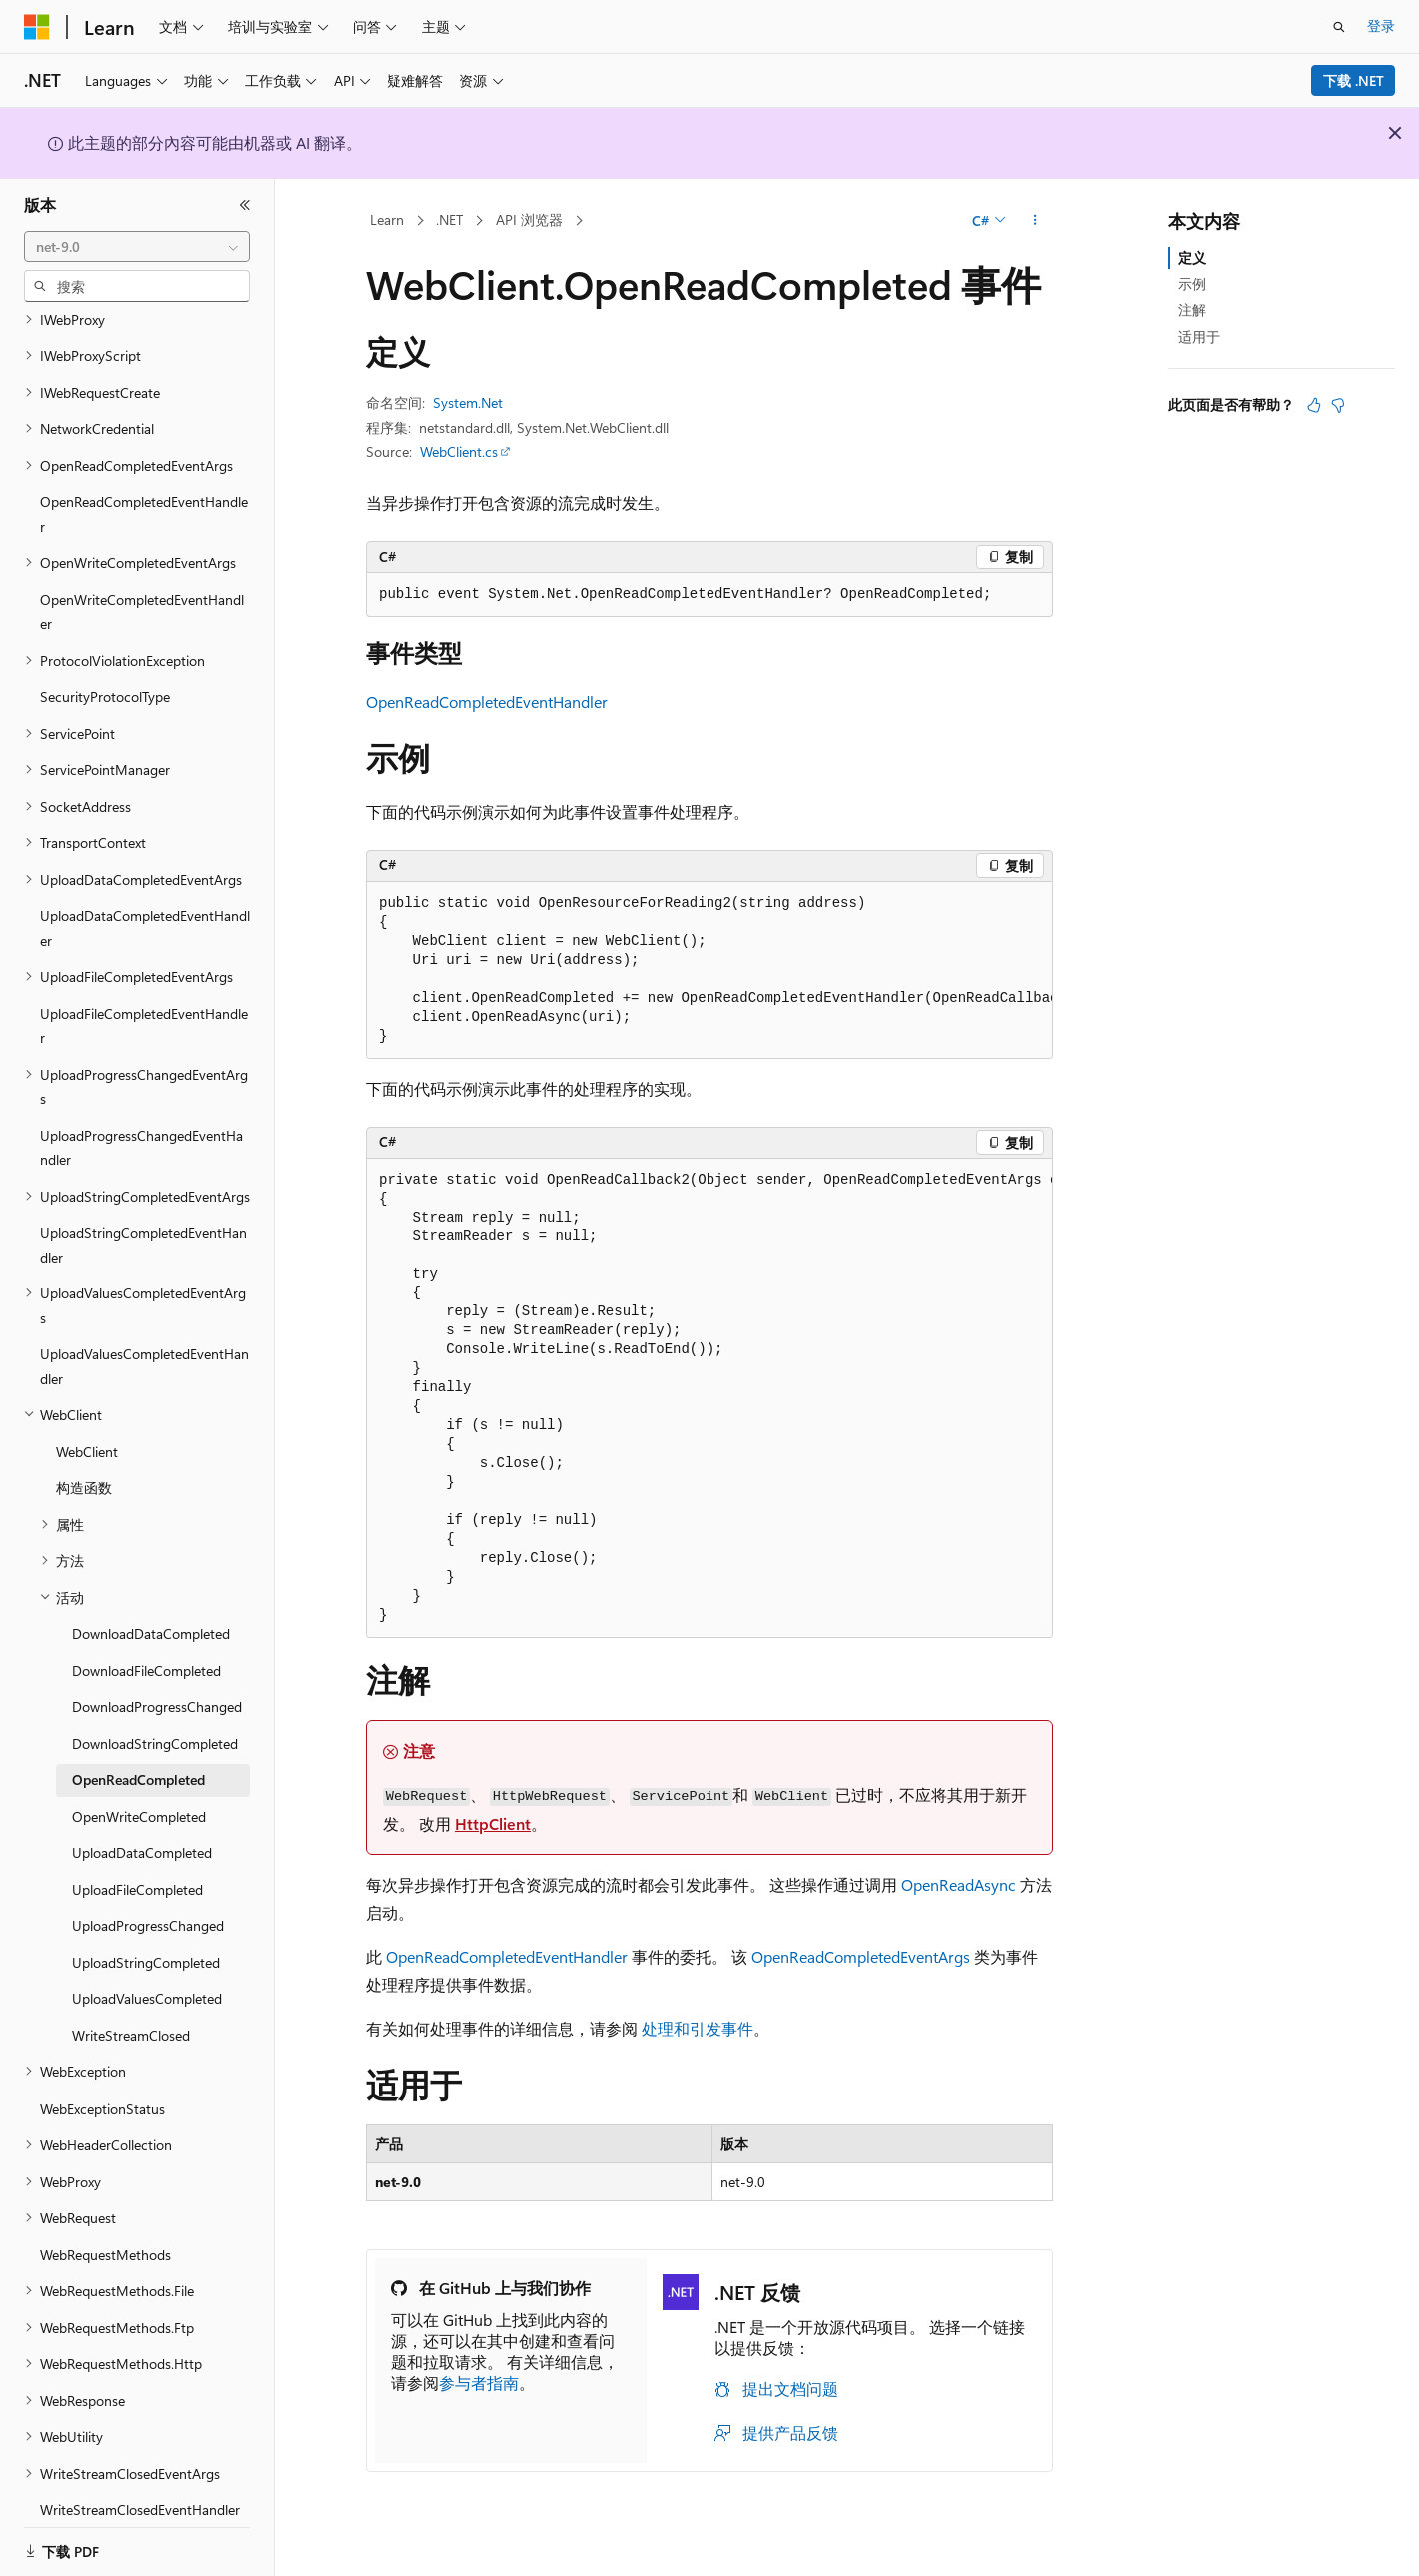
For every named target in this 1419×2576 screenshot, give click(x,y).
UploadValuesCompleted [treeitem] (147, 1973)
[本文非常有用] (1314, 405)
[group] (709, 970)
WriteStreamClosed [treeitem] (131, 2010)
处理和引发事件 (697, 2028)
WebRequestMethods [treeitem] (105, 2229)
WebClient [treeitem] (87, 1426)
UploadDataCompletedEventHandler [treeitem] (145, 903)
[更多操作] (1035, 221)
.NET (449, 219)
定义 (1192, 257)
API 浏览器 (529, 219)
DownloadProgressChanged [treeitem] (157, 1681)
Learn (387, 219)
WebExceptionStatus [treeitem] (102, 2083)
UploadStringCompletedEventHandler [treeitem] (143, 1220)
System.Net (468, 402)
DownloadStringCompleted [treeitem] (155, 1718)
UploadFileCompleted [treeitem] (137, 1864)
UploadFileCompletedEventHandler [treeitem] (144, 1001)
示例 (1192, 283)
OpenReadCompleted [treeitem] (138, 1754)
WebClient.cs (459, 451)
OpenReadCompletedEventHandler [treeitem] (144, 489)
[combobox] (137, 247)
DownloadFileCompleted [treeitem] (146, 1645)
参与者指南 (479, 2382)
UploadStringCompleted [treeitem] (146, 1937)
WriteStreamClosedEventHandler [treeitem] (140, 2484)
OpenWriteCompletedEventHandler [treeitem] (142, 587)
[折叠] (245, 205)
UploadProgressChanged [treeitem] (148, 1900)
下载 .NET (1353, 80)
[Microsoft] (37, 27)
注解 (1192, 309)
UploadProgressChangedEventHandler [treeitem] (141, 1123)
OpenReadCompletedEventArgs (860, 1956)
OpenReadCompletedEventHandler (487, 701)
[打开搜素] (1339, 27)
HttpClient (493, 1823)
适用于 (1199, 336)
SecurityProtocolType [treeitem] (105, 671)
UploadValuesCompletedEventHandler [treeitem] (144, 1341)
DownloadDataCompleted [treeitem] (151, 1608)
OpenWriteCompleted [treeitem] (139, 1791)
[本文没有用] (1338, 405)
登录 (1381, 25)
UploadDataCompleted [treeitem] (142, 1827)
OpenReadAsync (958, 1884)
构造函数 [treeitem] (84, 1462)
